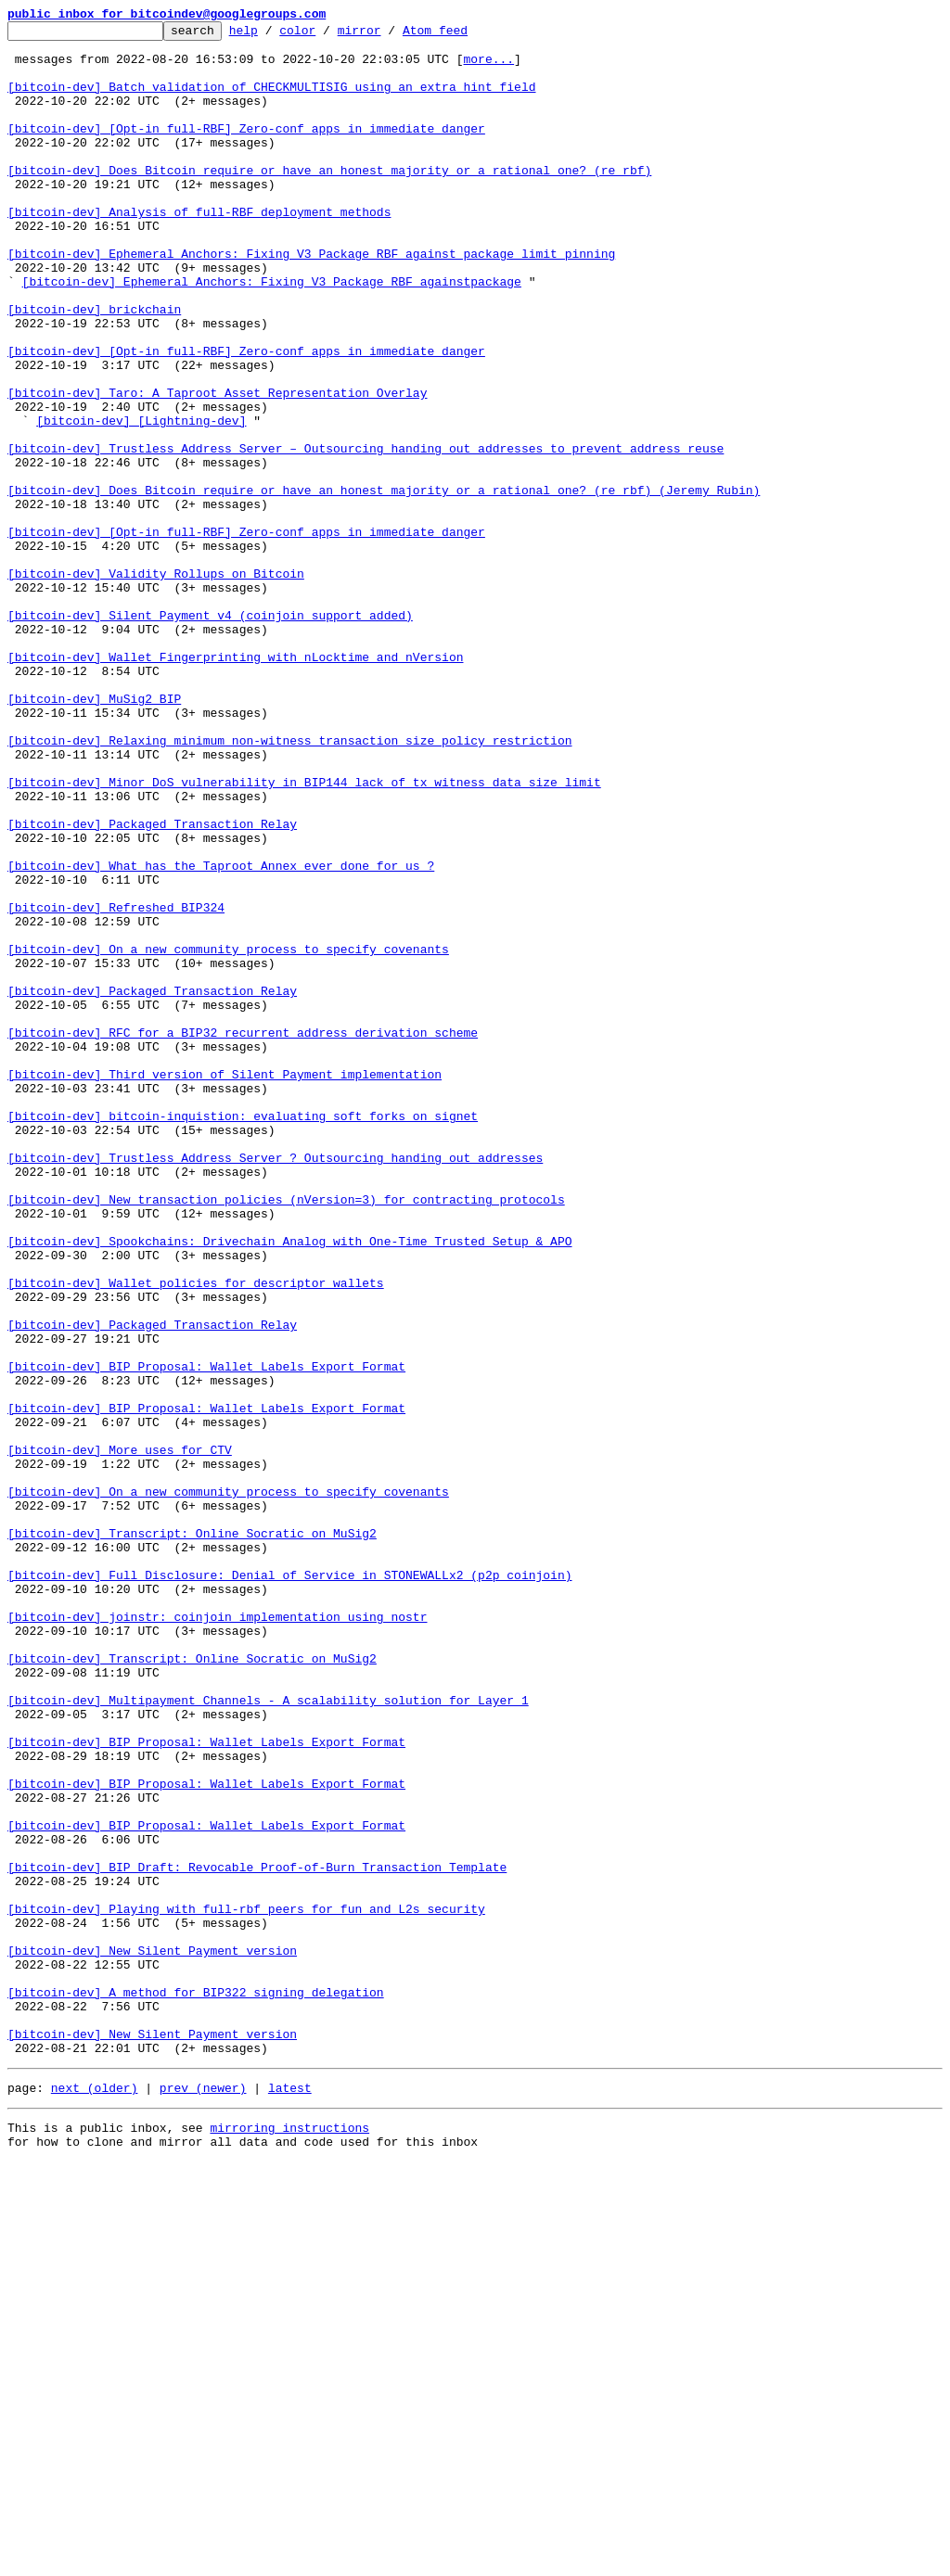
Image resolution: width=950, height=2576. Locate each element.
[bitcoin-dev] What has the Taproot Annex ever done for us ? (220, 1035)
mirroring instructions (289, 2539)
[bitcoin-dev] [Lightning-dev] (141, 500)
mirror (388, 35)
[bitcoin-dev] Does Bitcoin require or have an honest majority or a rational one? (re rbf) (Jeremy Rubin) (383, 584)
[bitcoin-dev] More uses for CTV (119, 1736)
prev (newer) (203, 2496)
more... (488, 66)
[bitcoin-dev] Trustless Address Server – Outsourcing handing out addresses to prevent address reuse (365, 534)
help (272, 35)
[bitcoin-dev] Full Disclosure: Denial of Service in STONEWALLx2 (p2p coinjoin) (289, 1886)
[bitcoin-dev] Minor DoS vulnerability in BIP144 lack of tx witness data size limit (304, 934)
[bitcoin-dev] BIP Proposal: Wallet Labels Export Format (206, 1635)
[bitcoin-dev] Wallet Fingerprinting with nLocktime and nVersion (235, 784)
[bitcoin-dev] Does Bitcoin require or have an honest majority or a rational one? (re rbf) (329, 200)
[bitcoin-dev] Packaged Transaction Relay (152, 984)
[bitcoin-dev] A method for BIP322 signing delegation (195, 2386)
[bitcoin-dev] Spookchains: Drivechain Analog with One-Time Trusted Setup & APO (289, 1485)
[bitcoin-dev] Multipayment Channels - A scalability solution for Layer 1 (268, 2036)
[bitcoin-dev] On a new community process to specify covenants (228, 1135)
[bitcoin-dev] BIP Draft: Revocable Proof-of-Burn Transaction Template (257, 2236)
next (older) (94, 2496)
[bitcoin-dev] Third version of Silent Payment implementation (224, 1285)
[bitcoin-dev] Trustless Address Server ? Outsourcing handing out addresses (275, 1385)
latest (290, 2496)
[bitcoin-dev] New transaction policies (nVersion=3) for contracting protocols (286, 1435)
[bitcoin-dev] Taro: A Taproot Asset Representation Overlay (217, 467)
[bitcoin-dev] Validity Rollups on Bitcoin (155, 684)
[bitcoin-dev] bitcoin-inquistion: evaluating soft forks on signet (242, 1335)
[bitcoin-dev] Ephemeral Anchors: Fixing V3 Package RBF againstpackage (271, 333)
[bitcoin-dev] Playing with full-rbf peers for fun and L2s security (246, 2286)
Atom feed (463, 35)
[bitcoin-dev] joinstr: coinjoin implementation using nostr (217, 1936)
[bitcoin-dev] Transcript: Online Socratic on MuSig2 (192, 1836)
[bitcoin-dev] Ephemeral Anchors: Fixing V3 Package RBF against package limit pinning (311, 300)
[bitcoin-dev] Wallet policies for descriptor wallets (195, 1535)
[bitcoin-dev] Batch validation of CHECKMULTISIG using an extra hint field (271, 100)
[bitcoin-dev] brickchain (94, 367)
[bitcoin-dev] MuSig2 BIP (94, 834)
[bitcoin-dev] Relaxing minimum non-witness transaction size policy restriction (289, 884)
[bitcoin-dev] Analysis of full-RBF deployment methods (199, 250)
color (326, 35)
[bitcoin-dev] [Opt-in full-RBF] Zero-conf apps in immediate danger (246, 150)
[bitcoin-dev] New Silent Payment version (152, 2336)
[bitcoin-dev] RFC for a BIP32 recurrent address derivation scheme (242, 1235)
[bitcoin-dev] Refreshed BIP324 (116, 1085)
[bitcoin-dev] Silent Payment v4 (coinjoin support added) (210, 734)
